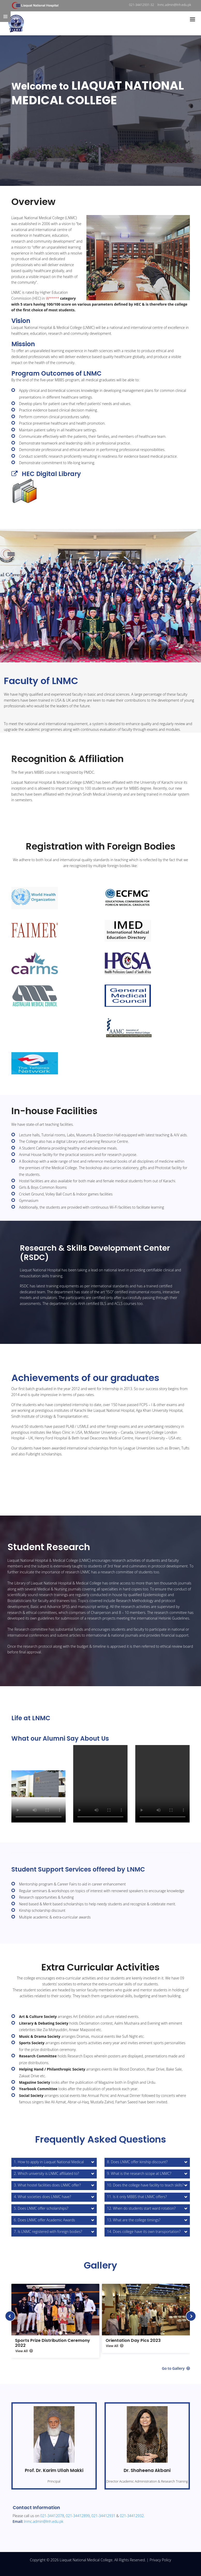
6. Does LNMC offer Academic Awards (44, 2219)
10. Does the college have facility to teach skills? (145, 2185)
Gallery (100, 2265)
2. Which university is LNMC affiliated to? (46, 2173)
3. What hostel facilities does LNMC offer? (47, 2185)
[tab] (54, 2162)
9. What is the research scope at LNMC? (139, 2173)
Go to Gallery (176, 2368)
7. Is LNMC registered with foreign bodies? (48, 2231)
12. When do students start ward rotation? (141, 2208)
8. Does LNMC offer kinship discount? (137, 2161)
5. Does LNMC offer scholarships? (41, 2208)
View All (24, 2351)
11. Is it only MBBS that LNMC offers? (137, 2196)
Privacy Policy (160, 2559)
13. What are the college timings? (134, 2219)
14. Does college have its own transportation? (144, 2231)
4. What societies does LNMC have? (42, 2196)
